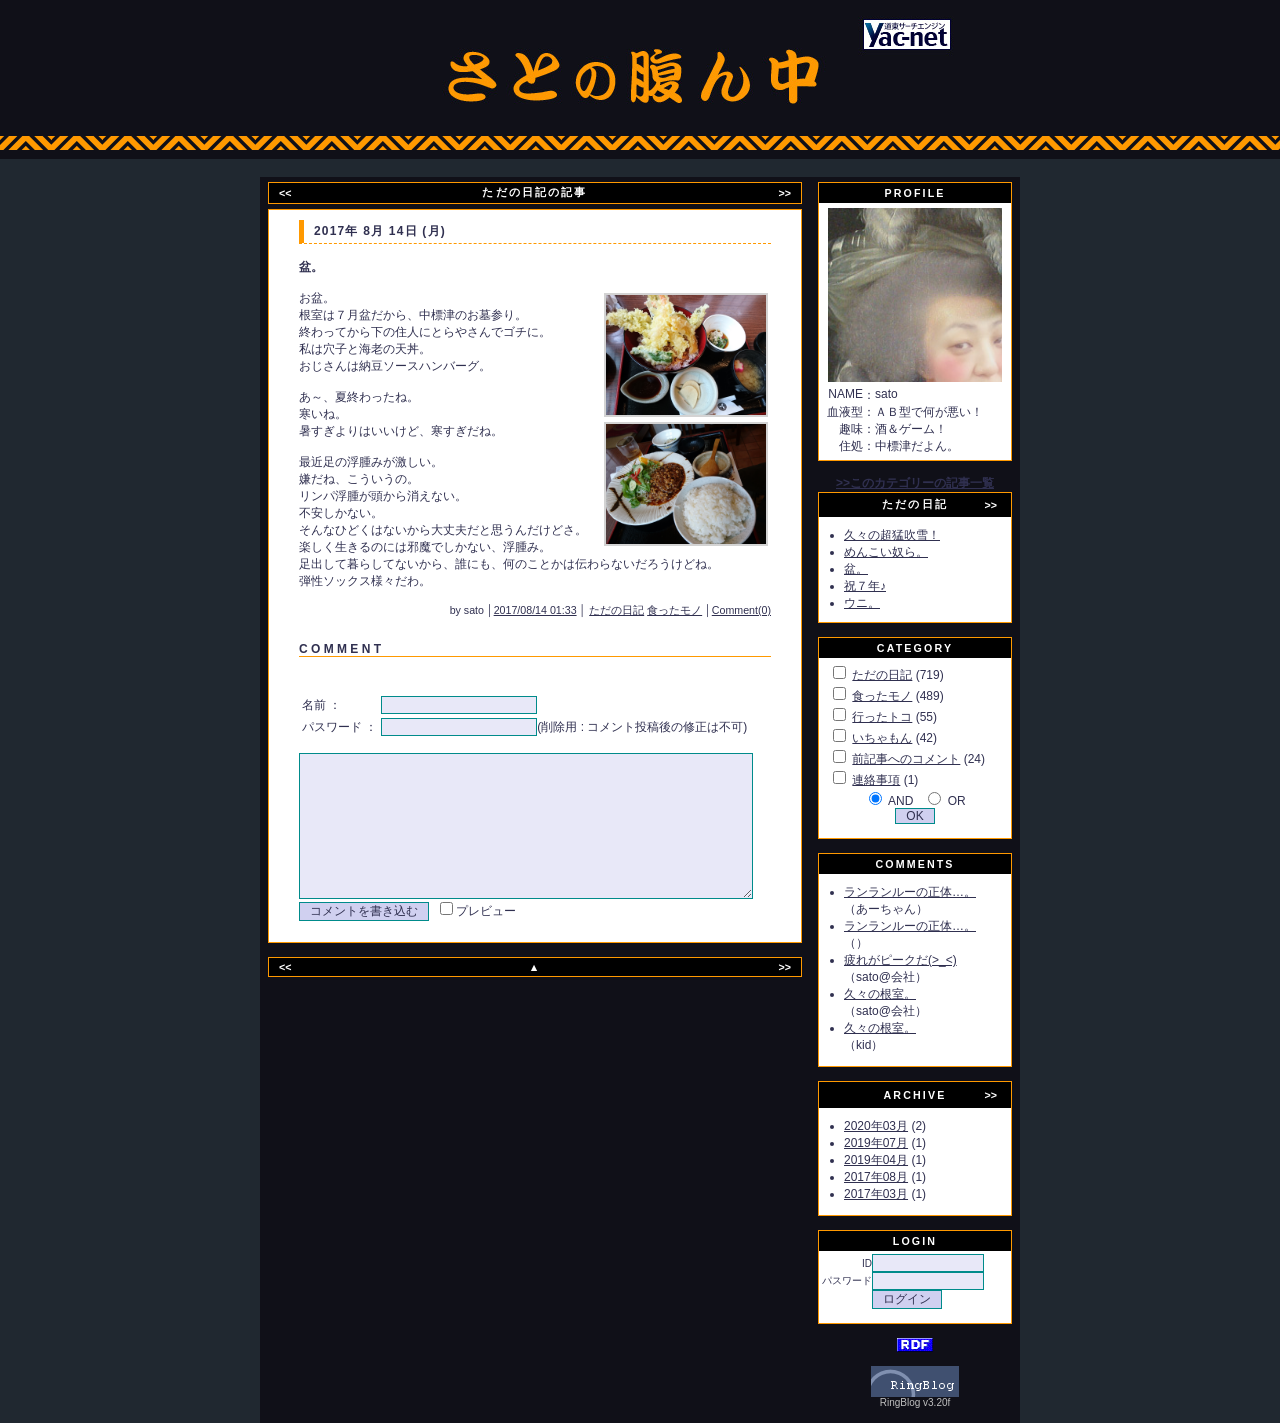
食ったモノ (701, 610)
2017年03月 (899, 1194)
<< (298, 193)
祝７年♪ (888, 586)
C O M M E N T (338, 649)
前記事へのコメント (929, 759)
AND (923, 801)
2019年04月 (899, 1160)
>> (797, 193)
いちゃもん (905, 738)
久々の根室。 (903, 994)
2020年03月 (899, 1126)
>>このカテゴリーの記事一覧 (938, 483)
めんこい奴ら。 (909, 552)
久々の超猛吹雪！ (915, 535)
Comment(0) (768, 610)
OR (980, 801)
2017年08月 (899, 1177)
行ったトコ (905, 717)
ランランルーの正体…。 (933, 892)
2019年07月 (899, 1143)
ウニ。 (885, 603)
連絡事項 (899, 780)
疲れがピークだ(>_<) (923, 960)
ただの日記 (643, 610)
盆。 (879, 569)
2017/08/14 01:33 (562, 610)
